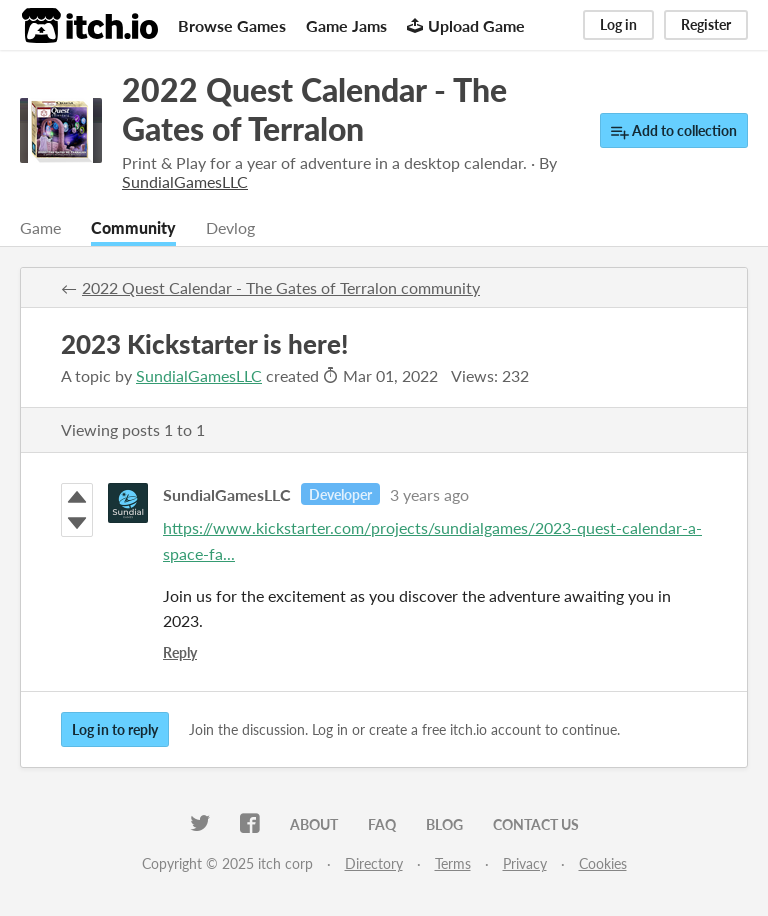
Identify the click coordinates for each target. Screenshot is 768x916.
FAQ (382, 824)
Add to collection (674, 131)
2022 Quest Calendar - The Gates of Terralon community (281, 287)
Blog (444, 824)
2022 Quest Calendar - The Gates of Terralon (314, 109)
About (314, 824)
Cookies (603, 863)
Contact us (536, 824)
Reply (180, 652)
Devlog (230, 227)
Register (706, 24)
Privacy (525, 863)
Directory (374, 863)
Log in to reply (115, 729)
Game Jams (346, 25)
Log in (618, 24)
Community (133, 227)
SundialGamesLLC (199, 375)
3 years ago (429, 494)
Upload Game (466, 25)
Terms (453, 863)
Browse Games (232, 25)
